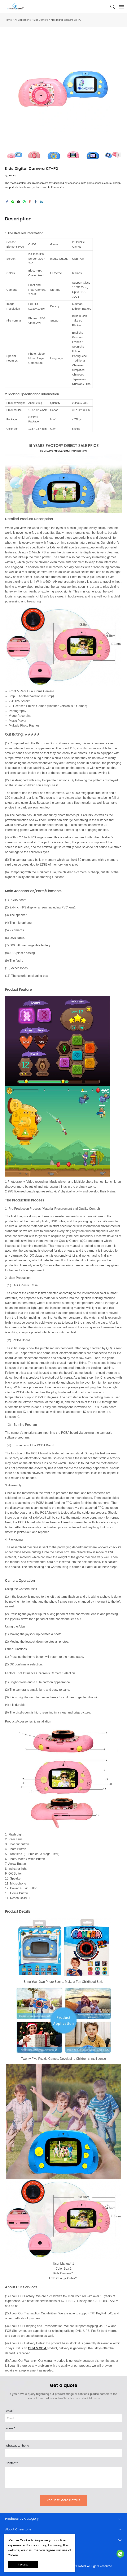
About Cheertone (18, 2529)
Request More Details (63, 2500)
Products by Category (22, 2518)
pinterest (30, 202)
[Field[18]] (63, 2436)
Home (8, 20)
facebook (7, 202)
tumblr (35, 202)
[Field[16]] (63, 2418)
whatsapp (24, 202)
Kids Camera (40, 20)
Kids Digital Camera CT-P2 (66, 20)
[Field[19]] (63, 2453)
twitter (18, 202)
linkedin (41, 202)
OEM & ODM (37, 2348)
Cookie (25, 2540)
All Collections (23, 20)
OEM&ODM (62, 451)
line (13, 202)
